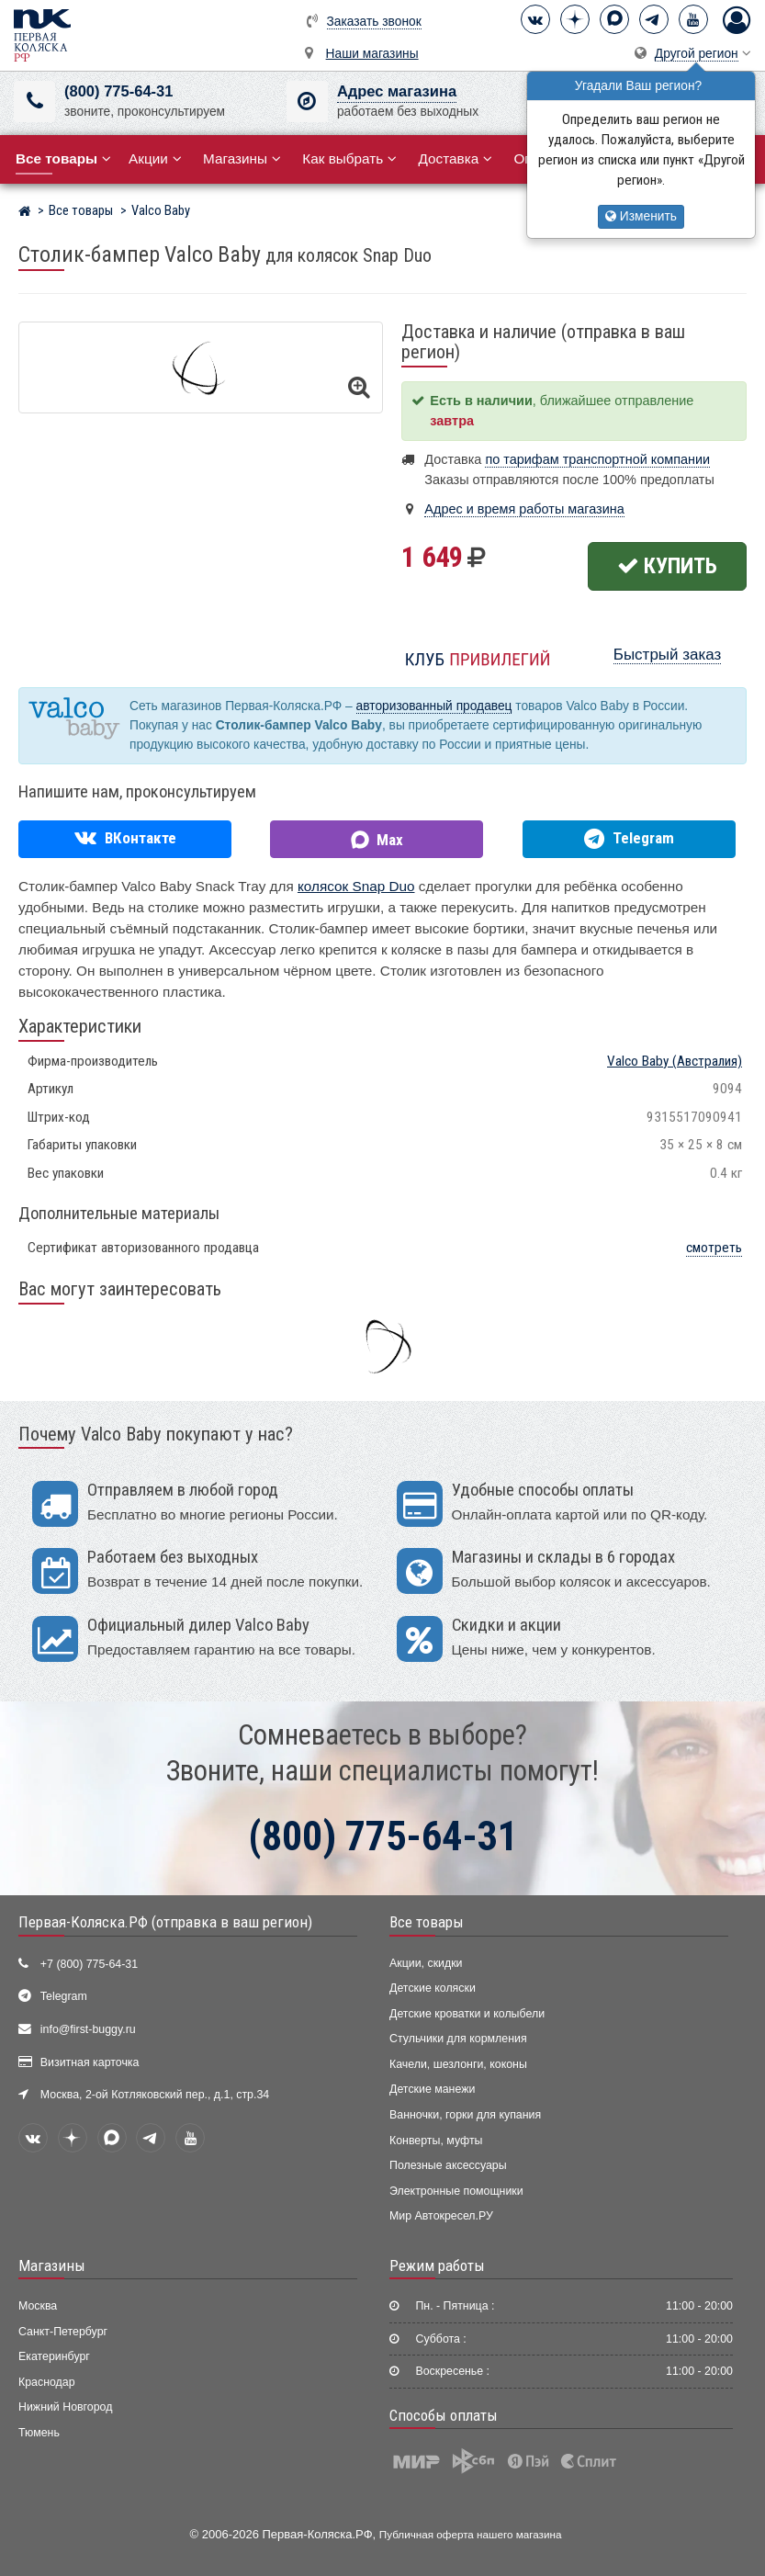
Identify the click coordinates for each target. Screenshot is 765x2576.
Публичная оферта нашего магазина (470, 2534)
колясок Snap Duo (356, 886)
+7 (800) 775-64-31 (89, 1964)
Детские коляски (432, 1988)
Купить (667, 566)
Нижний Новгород (65, 2407)
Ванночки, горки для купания (465, 2114)
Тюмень (39, 2432)
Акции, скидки (426, 1963)
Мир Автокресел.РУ (441, 2215)
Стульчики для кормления (458, 2038)
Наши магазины (372, 54)
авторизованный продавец (434, 706)
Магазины (242, 158)
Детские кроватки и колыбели (467, 2013)
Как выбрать (349, 158)
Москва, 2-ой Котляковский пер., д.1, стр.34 (154, 2094)
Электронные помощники (456, 2191)
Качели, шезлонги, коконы (458, 2064)
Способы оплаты (443, 2415)
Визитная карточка (90, 2062)
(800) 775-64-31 (118, 91)
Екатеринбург (54, 2356)
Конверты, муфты (435, 2140)
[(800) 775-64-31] (34, 101)
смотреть (714, 1247)
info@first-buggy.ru (88, 2029)
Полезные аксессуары (448, 2165)
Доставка (455, 158)
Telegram (63, 1996)
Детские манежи (432, 2089)
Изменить (641, 216)
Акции (155, 158)
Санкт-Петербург (62, 2331)
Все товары (426, 1922)
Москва (37, 2305)
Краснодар (46, 2382)
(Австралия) (674, 1061)
